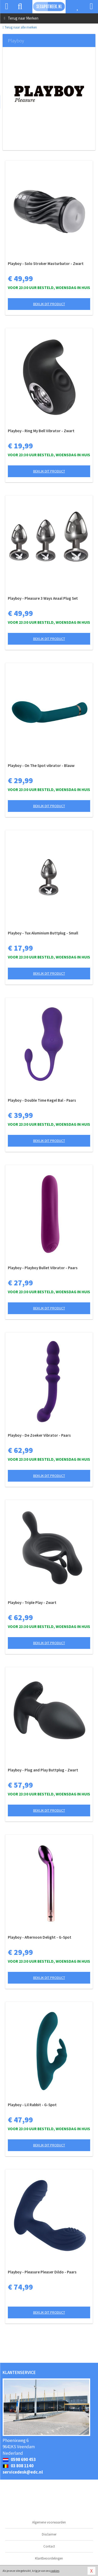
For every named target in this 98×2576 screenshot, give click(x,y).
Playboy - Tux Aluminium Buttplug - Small (43, 933)
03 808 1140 (18, 2466)
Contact (49, 2546)
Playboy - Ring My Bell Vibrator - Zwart (41, 430)
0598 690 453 (19, 2459)
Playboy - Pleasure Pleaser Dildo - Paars (42, 2271)
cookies (54, 2571)
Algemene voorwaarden (49, 2522)
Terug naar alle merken (20, 27)
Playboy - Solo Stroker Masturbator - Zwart (46, 263)
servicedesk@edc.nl (23, 2472)
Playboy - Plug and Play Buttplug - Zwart (43, 1770)
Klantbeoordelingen (49, 2558)
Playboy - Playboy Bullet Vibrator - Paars (43, 1267)
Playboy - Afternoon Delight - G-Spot (39, 1937)
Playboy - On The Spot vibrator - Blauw (41, 765)
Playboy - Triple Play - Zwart (32, 1602)
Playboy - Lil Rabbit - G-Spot (32, 2104)
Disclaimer (49, 2534)
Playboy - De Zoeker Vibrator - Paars (39, 1435)
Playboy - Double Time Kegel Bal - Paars (42, 1100)
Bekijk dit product (49, 304)
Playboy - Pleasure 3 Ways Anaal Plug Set (43, 598)
